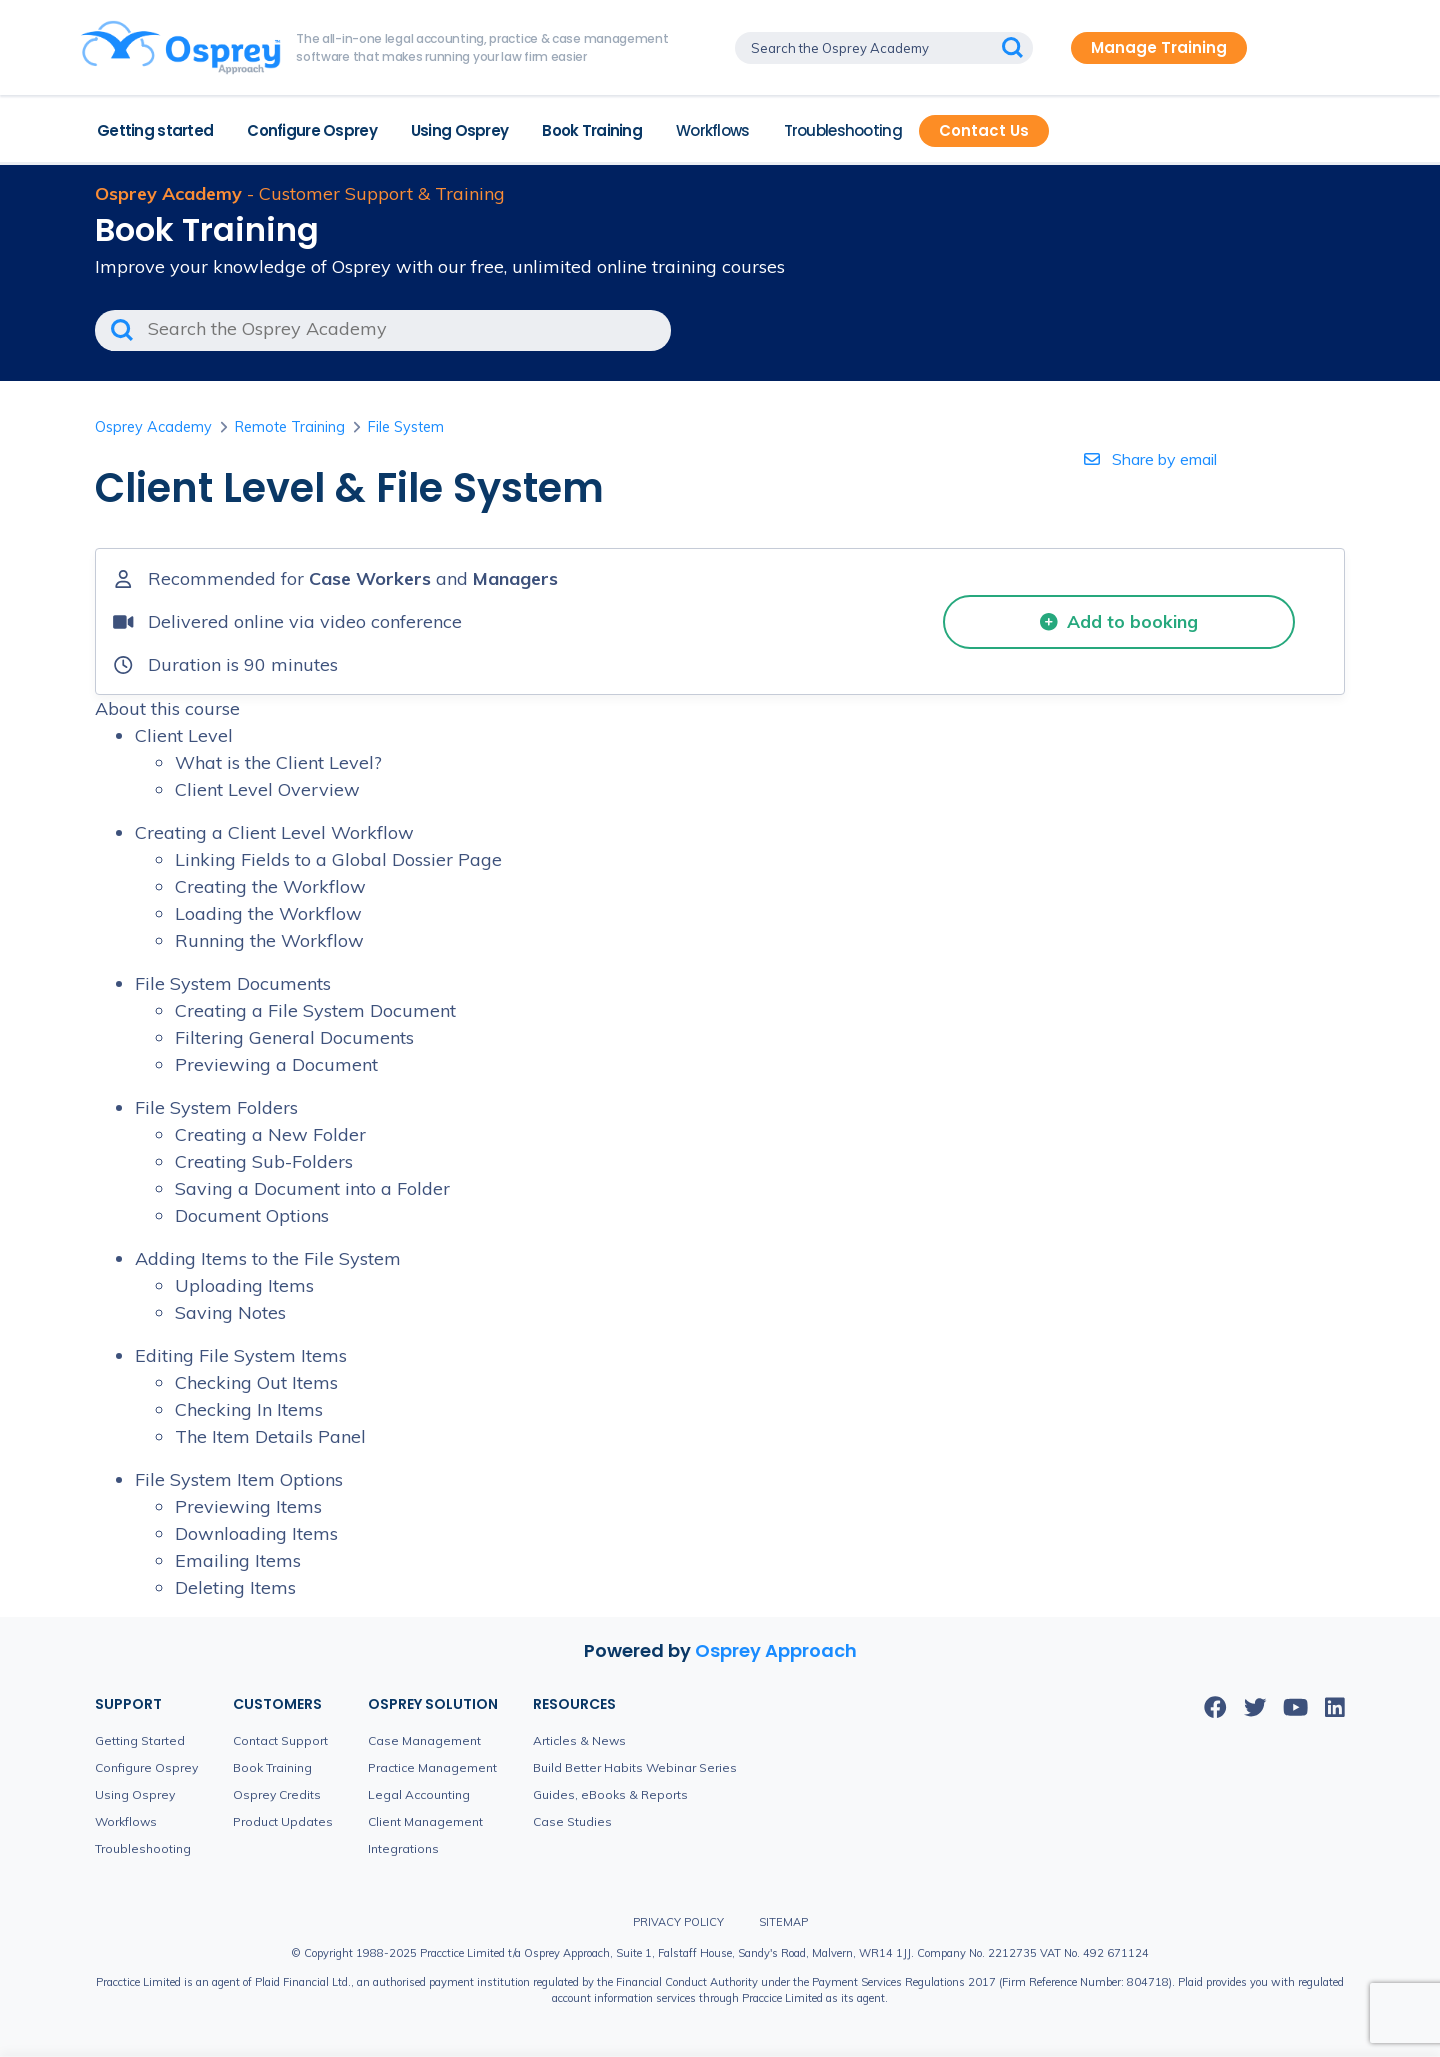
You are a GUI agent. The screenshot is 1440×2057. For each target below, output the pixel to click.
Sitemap (783, 1922)
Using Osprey (459, 130)
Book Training (592, 130)
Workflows (713, 130)
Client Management (425, 1821)
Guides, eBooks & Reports (610, 1794)
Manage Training (1159, 47)
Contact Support (280, 1740)
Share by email (1150, 459)
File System (406, 427)
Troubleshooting (843, 130)
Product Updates (283, 1821)
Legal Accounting (419, 1794)
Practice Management (432, 1767)
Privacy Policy (678, 1922)
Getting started (155, 130)
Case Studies (572, 1821)
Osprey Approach (776, 1650)
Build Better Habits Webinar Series (635, 1767)
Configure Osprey (312, 130)
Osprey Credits (277, 1794)
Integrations (403, 1848)
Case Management (424, 1740)
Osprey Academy (153, 427)
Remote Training (290, 427)
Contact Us (984, 130)
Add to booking (1119, 621)
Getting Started (140, 1740)
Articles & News (579, 1740)
